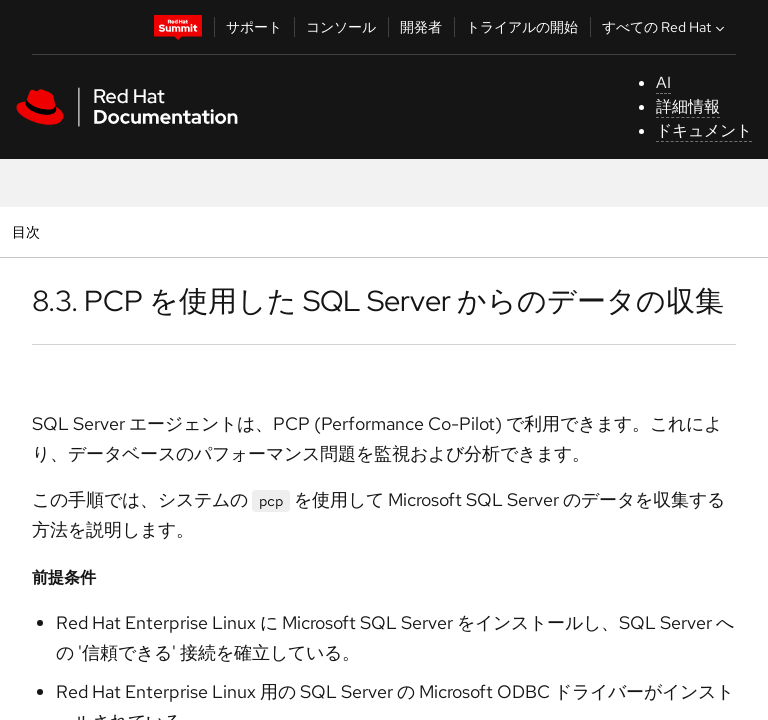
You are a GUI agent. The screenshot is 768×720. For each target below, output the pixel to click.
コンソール (341, 27)
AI (663, 82)
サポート (254, 27)
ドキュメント (704, 130)
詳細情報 (688, 106)
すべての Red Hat (665, 27)
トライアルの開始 (522, 27)
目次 (28, 231)
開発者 (421, 27)
